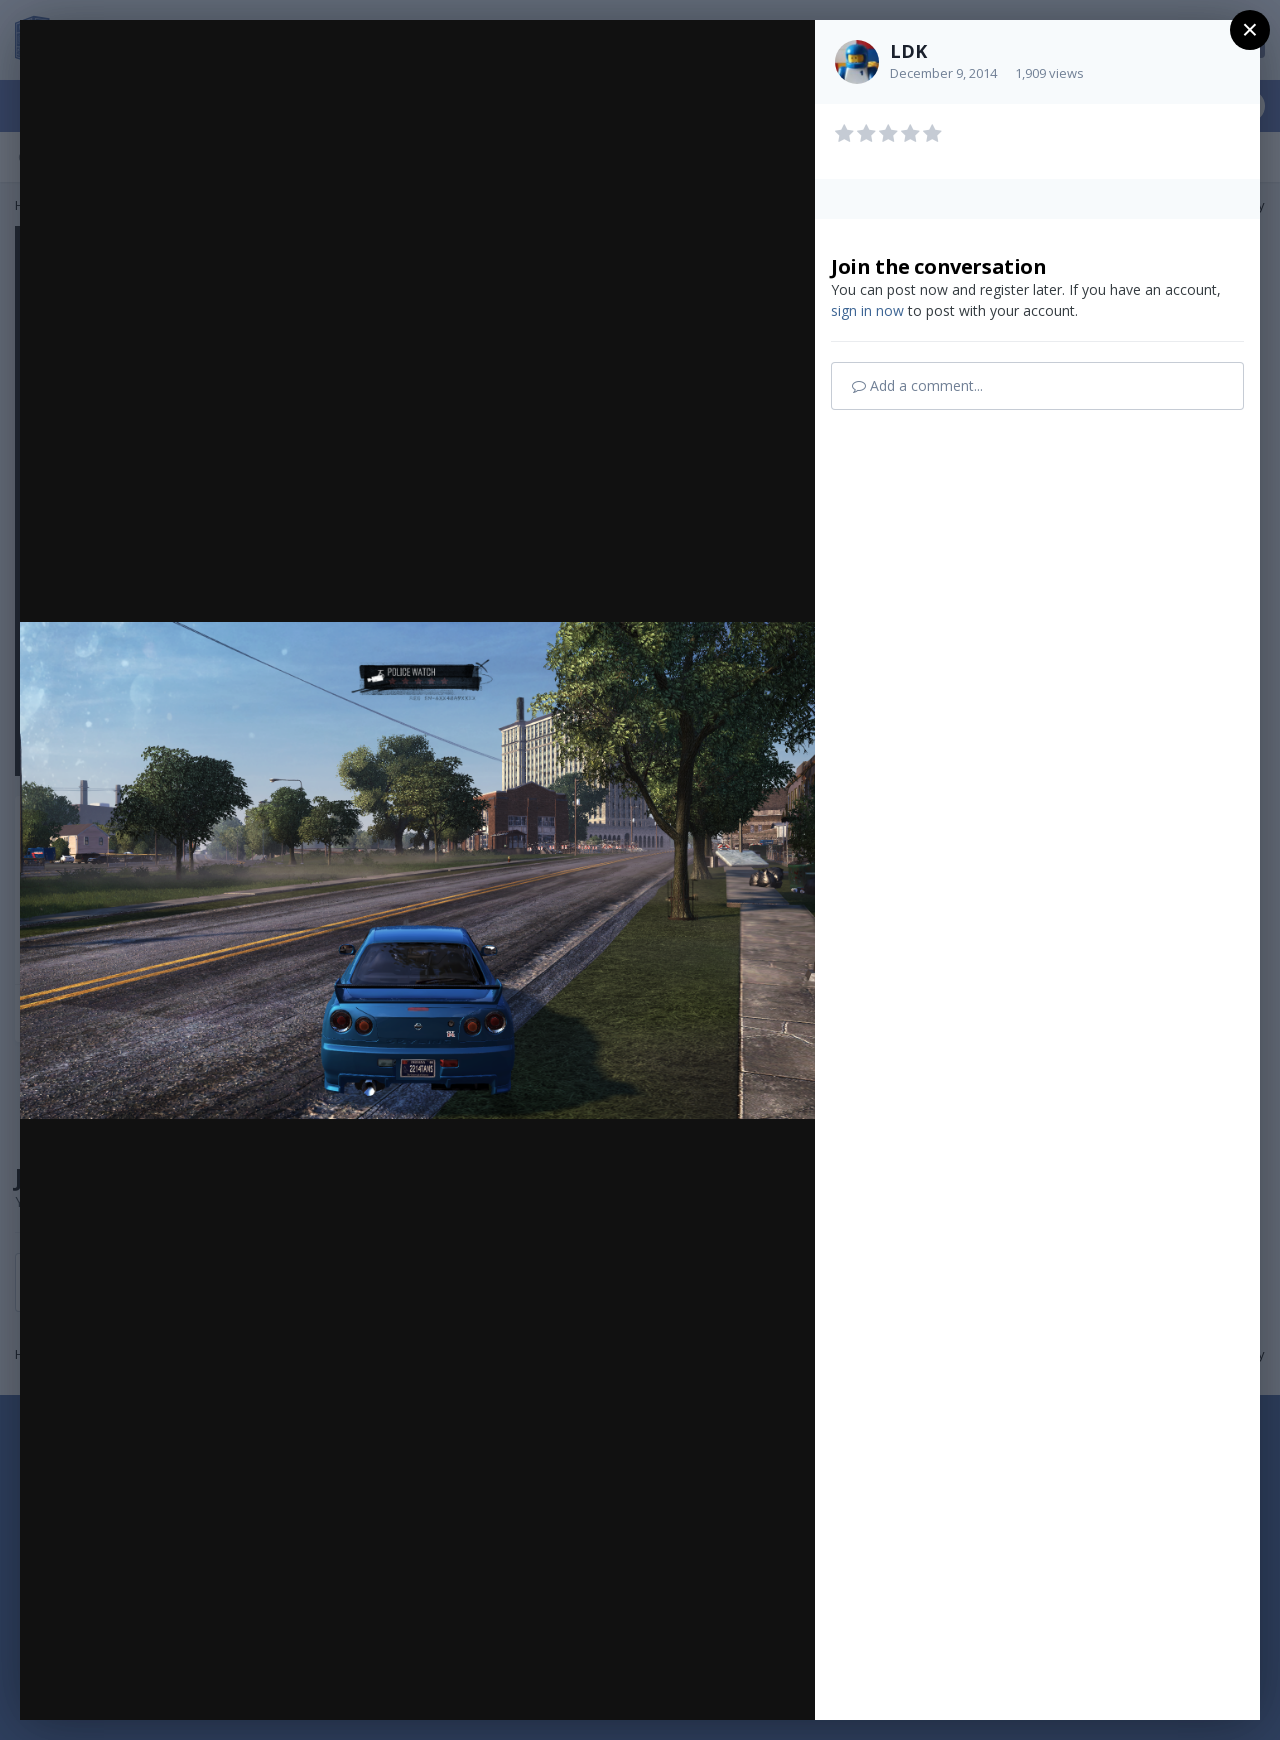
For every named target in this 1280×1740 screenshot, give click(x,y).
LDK (908, 51)
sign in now (867, 310)
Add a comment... (917, 385)
